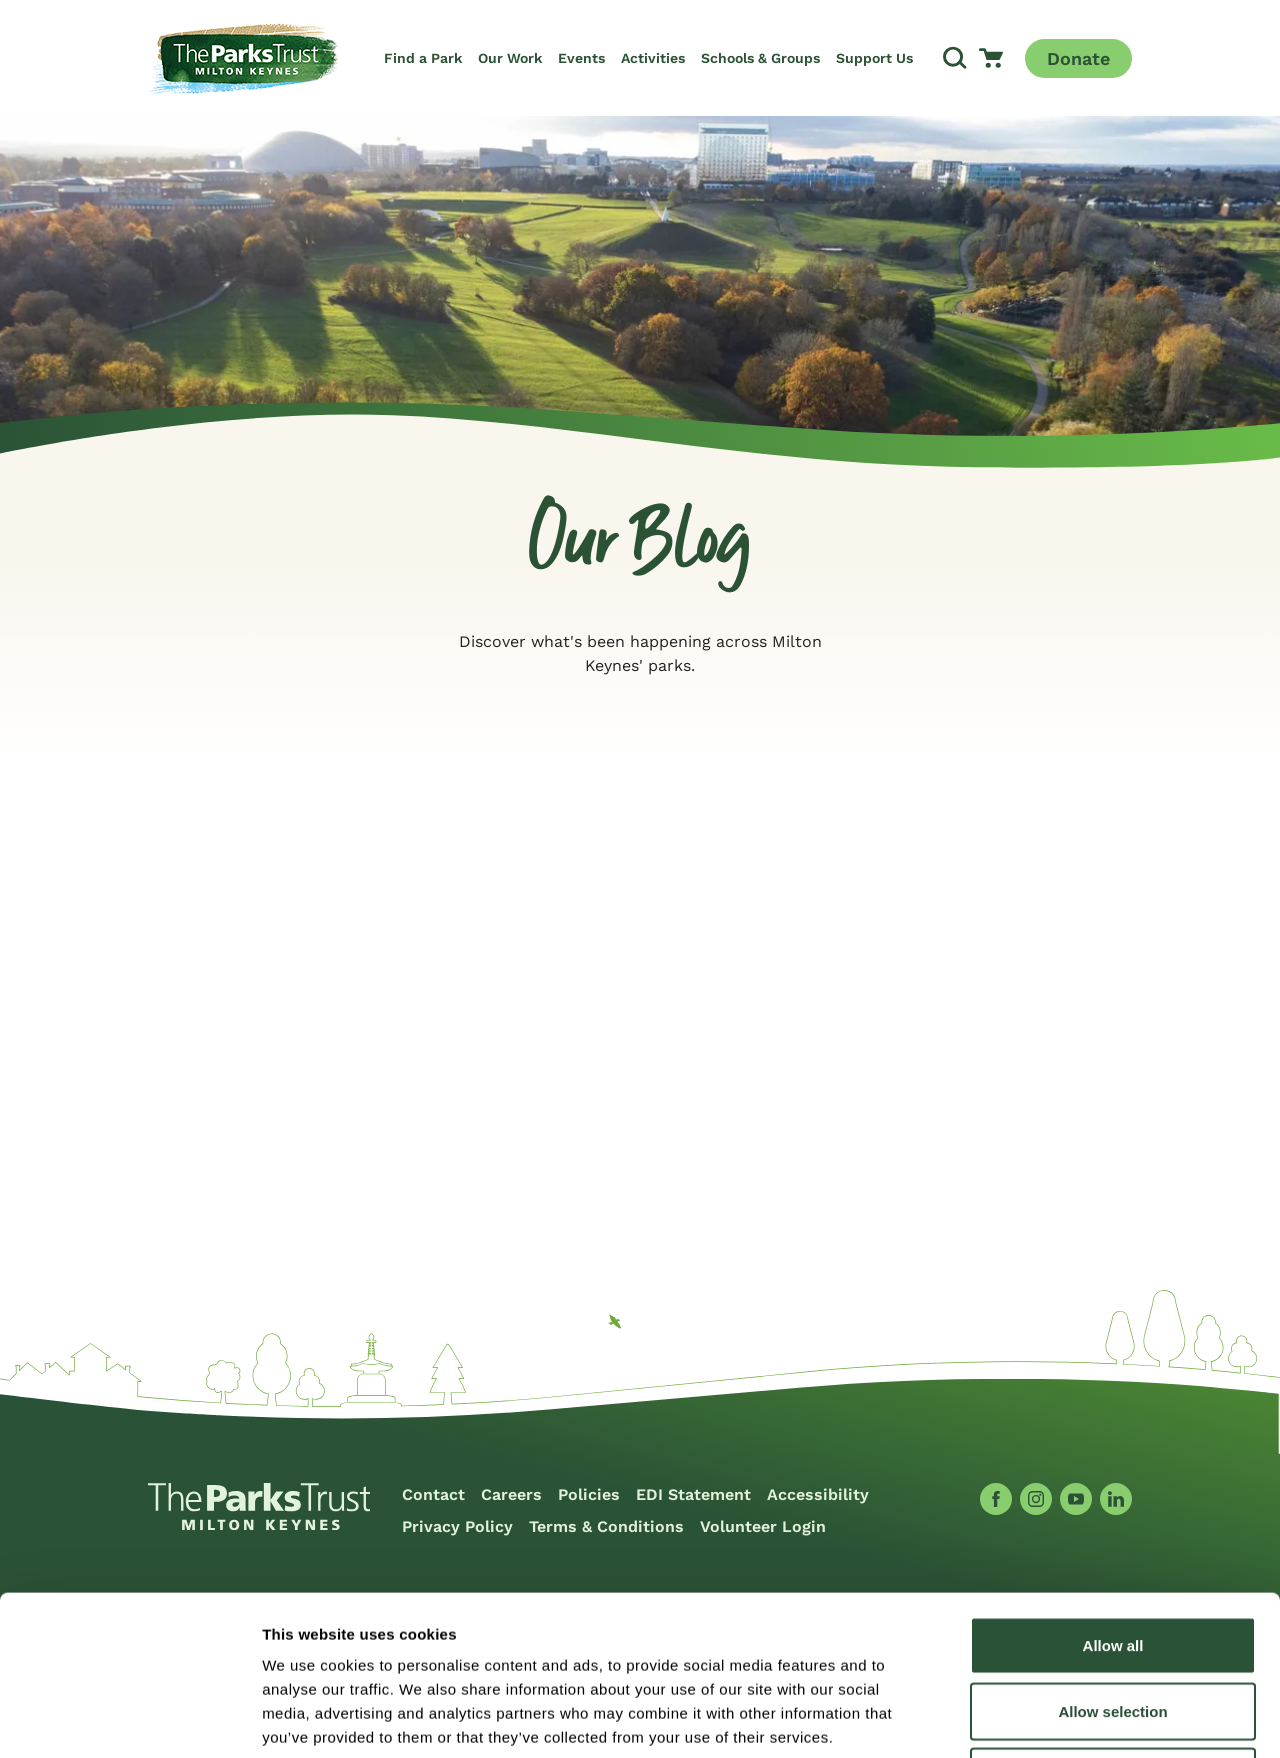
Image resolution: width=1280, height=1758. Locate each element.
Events (581, 58)
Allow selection (1112, 1561)
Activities (653, 58)
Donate (1078, 58)
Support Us (874, 58)
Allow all (1113, 1495)
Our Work (510, 58)
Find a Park (423, 58)
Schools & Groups (760, 58)
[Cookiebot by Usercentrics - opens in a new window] (129, 1719)
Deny (1113, 1626)
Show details (1049, 1718)
